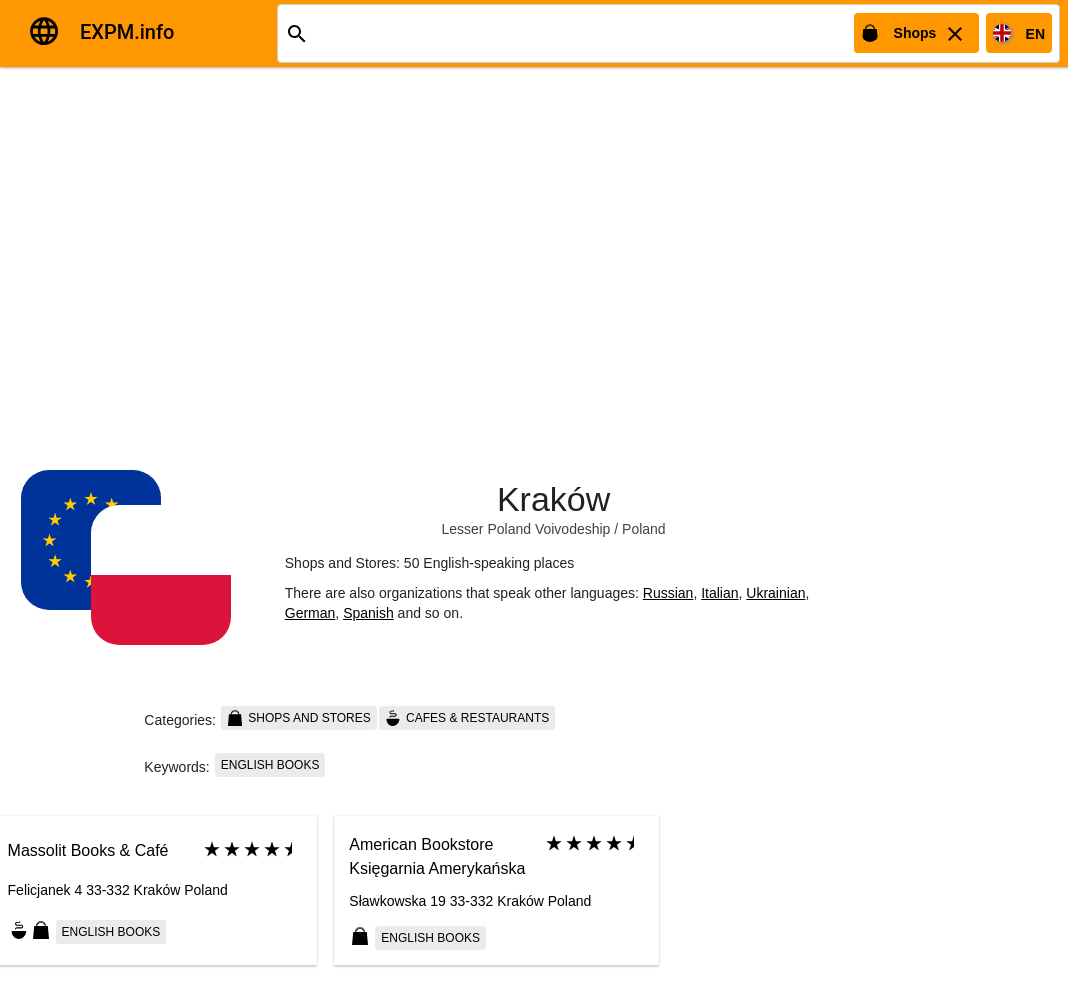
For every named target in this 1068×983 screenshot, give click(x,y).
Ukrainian (775, 593)
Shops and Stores (299, 718)
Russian (668, 593)
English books (270, 765)
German (310, 613)
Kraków (553, 499)
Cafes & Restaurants (467, 718)
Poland (644, 529)
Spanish (368, 613)
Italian (719, 593)
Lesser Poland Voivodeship (525, 529)
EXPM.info (127, 32)
